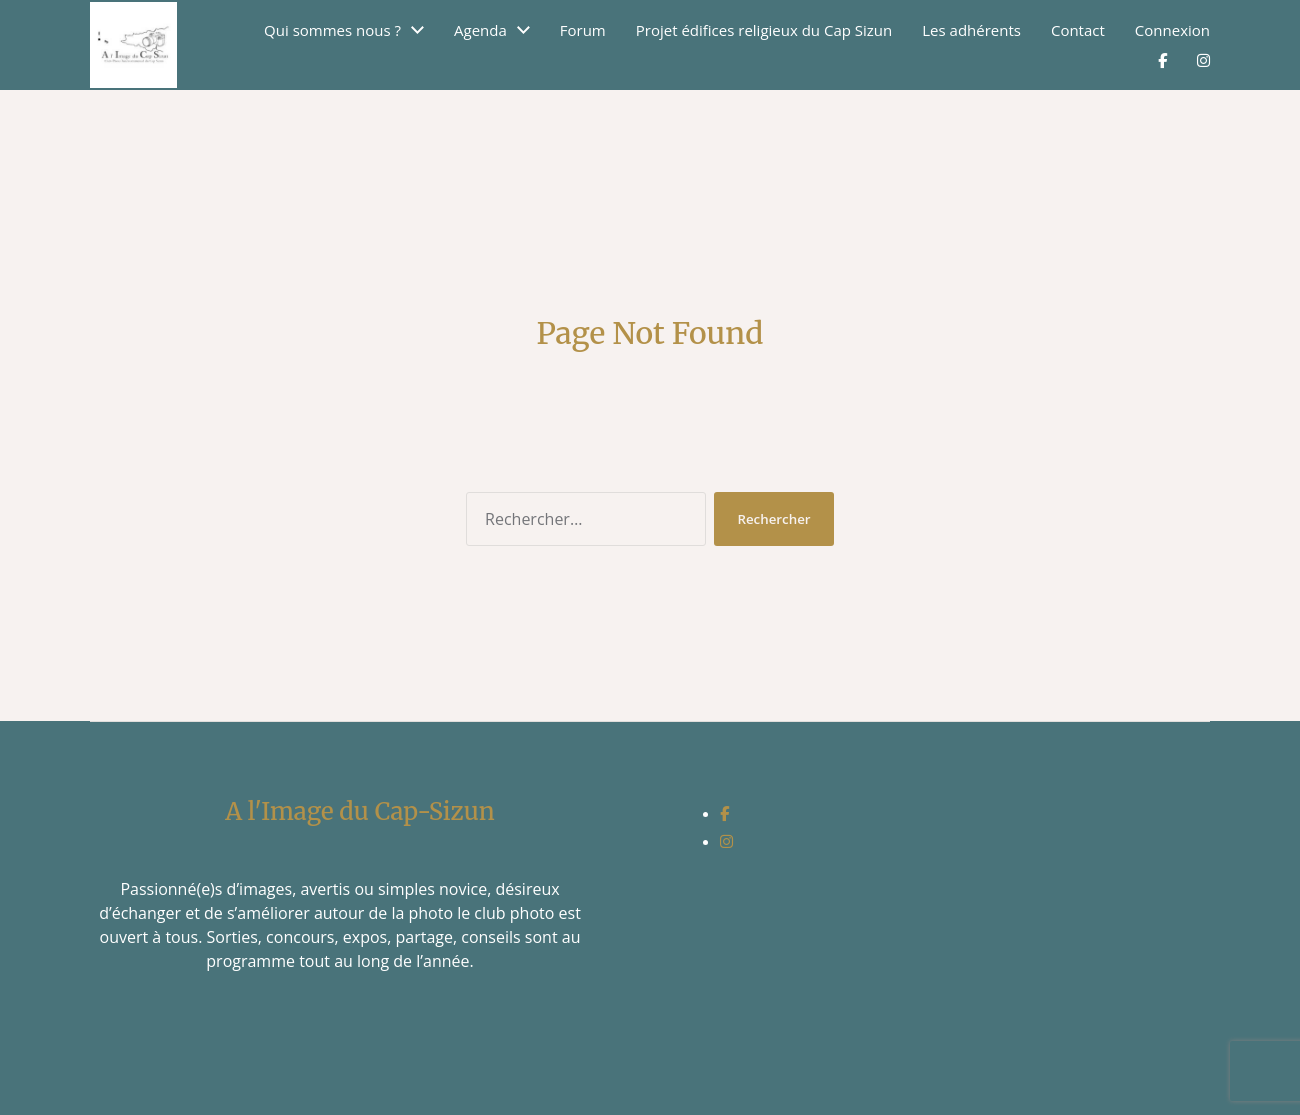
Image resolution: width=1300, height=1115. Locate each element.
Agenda (480, 30)
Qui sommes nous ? (332, 30)
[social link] (724, 813)
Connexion (1172, 30)
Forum (583, 30)
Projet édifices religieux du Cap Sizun (764, 30)
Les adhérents (971, 30)
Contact (1078, 30)
